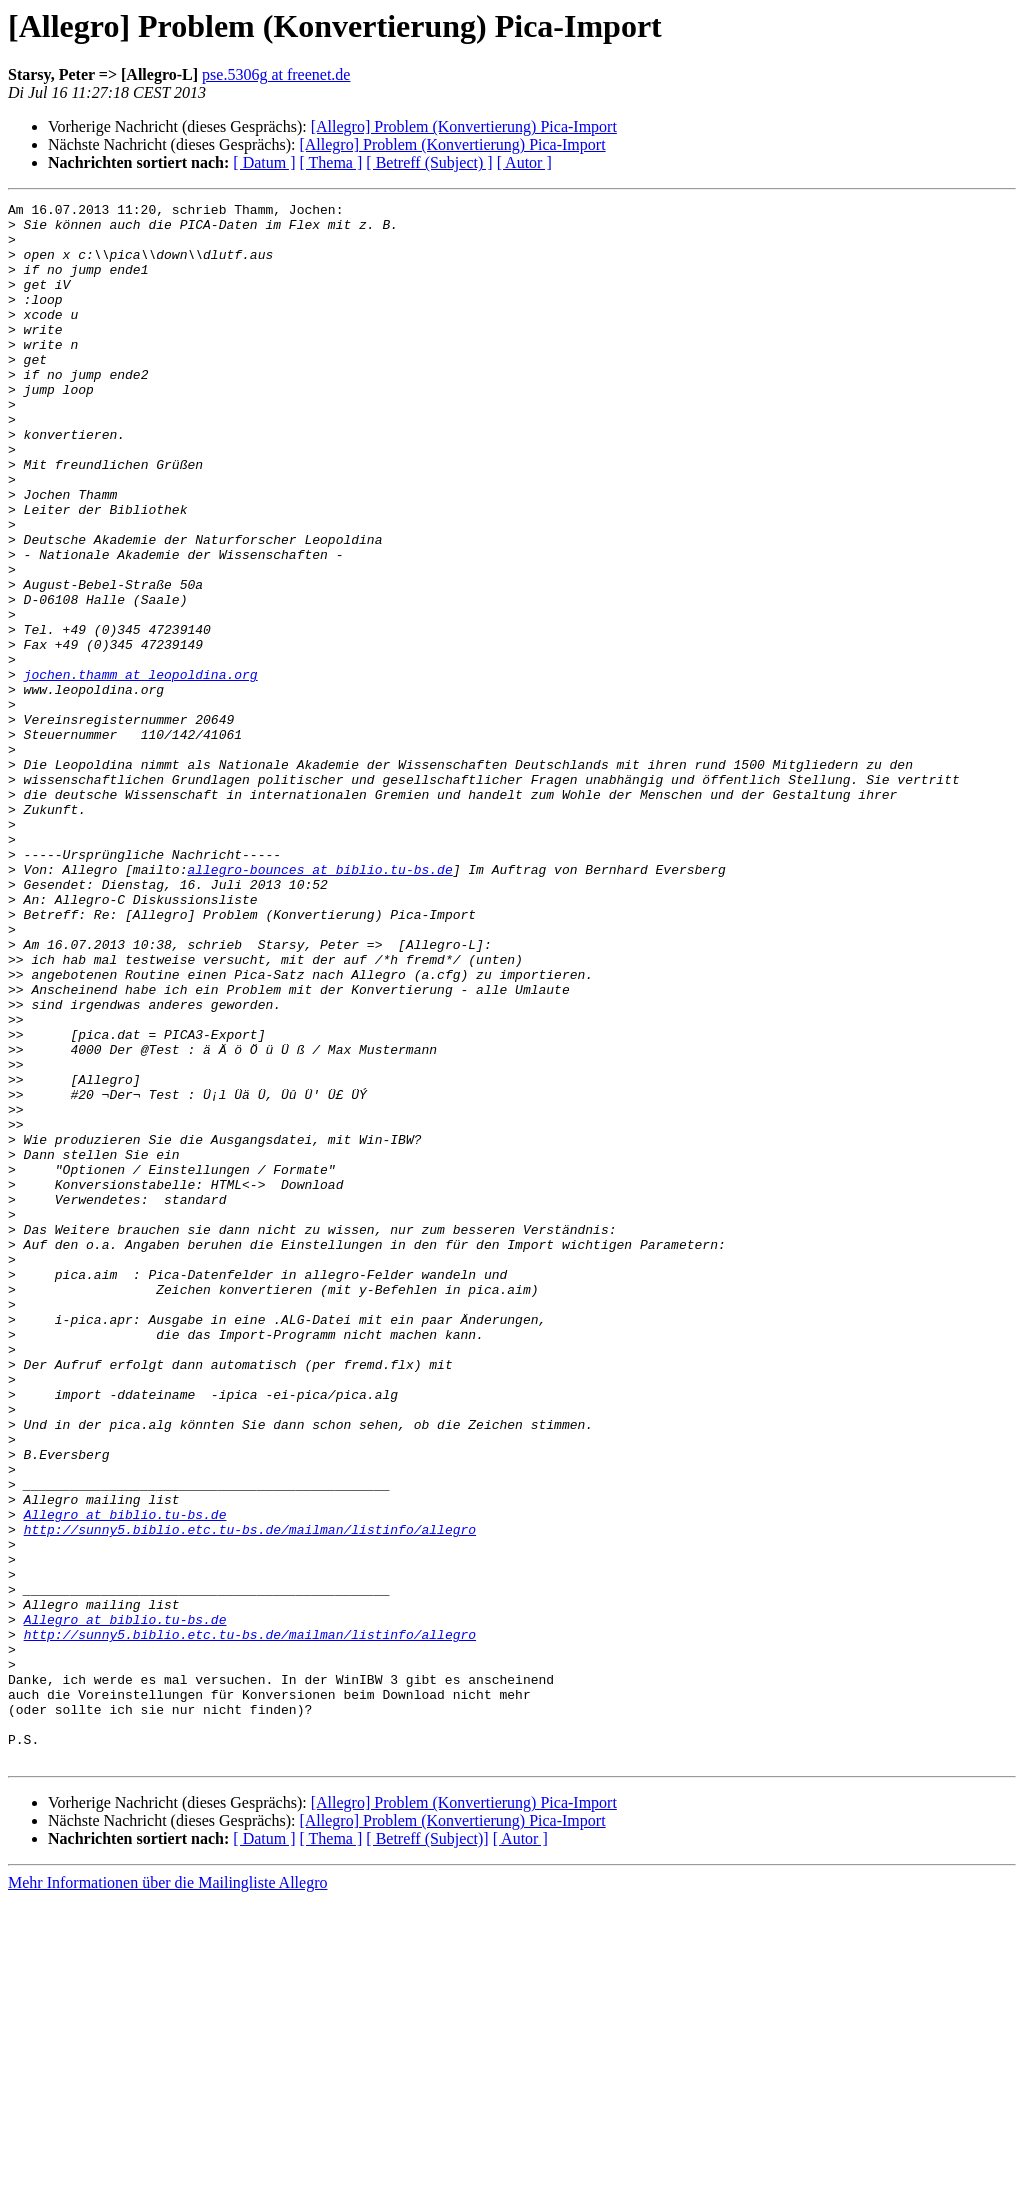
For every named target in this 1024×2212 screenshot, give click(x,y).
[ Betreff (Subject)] (427, 2150)
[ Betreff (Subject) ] (429, 162)
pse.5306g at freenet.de (276, 74)
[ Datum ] (264, 162)
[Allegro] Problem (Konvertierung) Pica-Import (464, 126)
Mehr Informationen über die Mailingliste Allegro (167, 2194)
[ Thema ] (331, 162)
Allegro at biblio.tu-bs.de (125, 1778)
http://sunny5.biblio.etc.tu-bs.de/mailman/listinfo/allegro (250, 1796)
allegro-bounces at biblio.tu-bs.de (319, 1004)
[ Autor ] (524, 162)
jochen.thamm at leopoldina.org (141, 770)
